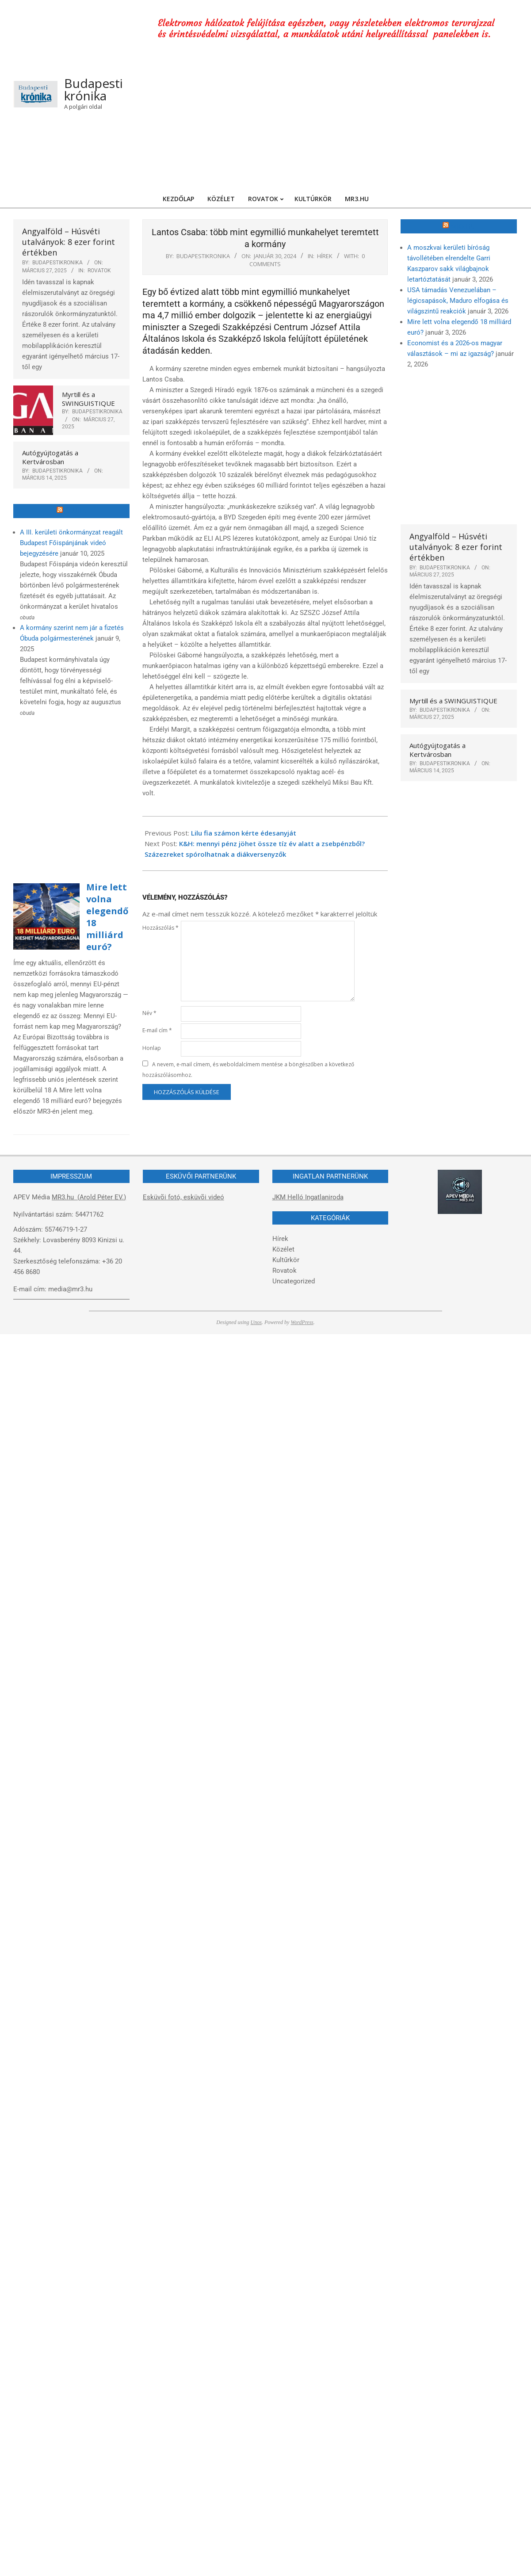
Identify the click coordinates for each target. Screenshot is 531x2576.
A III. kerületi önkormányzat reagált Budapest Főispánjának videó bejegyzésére (71, 542)
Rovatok (99, 270)
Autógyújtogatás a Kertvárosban (50, 457)
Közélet (283, 1249)
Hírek (324, 256)
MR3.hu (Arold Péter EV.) (89, 1197)
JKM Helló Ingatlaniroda (308, 1197)
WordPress (301, 1322)
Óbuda (75, 511)
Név (149, 1013)
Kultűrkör (285, 1260)
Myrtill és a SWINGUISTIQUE (88, 399)
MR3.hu (463, 226)
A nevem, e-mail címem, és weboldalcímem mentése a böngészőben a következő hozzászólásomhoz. (248, 1070)
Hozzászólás (160, 927)
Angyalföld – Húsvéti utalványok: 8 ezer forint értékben (68, 242)
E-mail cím (157, 1030)
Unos (256, 1322)
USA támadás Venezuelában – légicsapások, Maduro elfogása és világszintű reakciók (457, 300)
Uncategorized (293, 1281)
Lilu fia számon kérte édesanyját (243, 832)
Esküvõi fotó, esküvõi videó (183, 1197)
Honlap (151, 1048)
